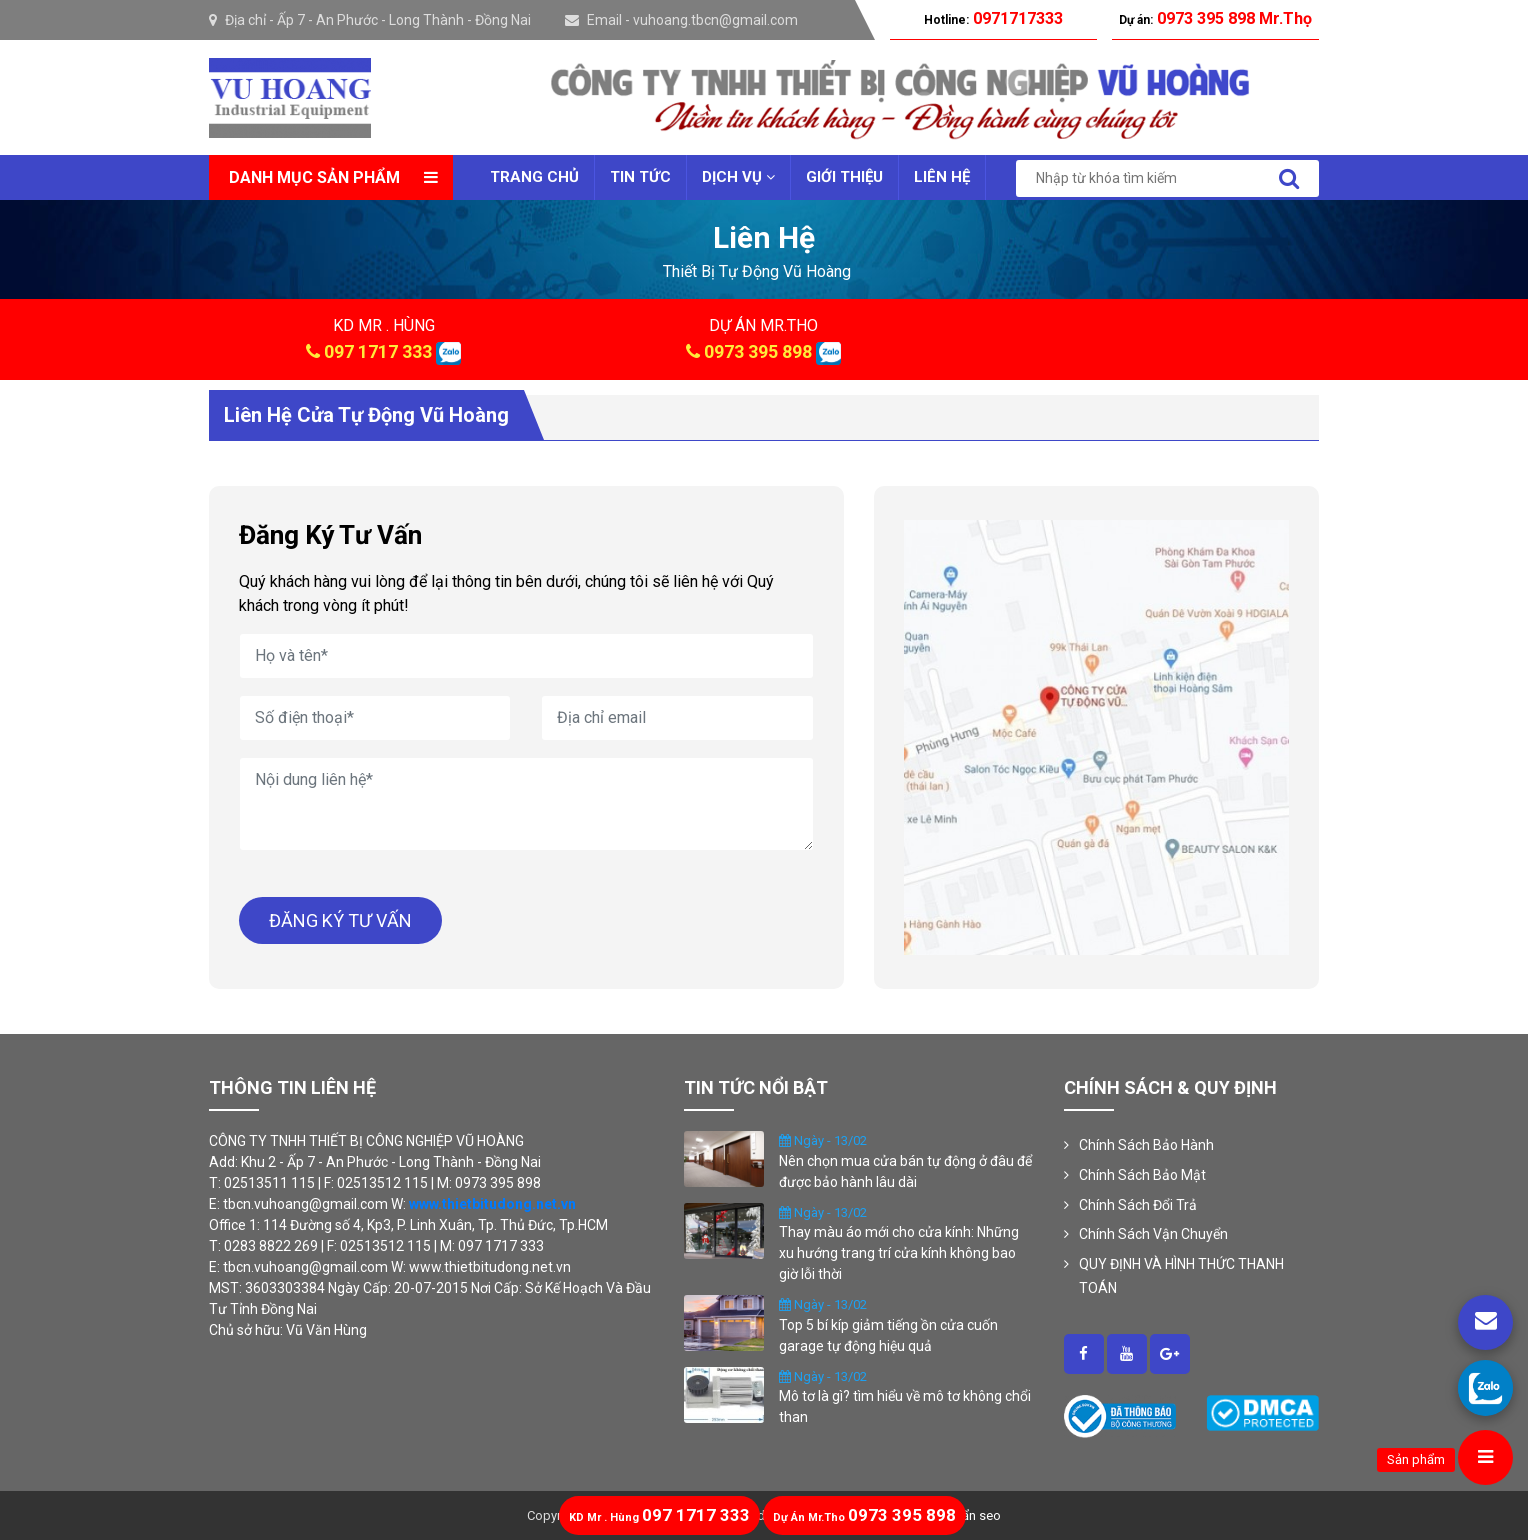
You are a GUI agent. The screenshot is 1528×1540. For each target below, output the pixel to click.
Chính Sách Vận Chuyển (1153, 1234)
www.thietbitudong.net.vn (492, 1204)
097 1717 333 (378, 351)
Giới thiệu (844, 177)
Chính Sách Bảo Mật (1142, 1175)
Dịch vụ (738, 177)
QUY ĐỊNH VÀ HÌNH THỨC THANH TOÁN (1181, 1276)
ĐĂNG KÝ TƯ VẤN (340, 920)
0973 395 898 (758, 351)
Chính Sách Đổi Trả (1138, 1205)
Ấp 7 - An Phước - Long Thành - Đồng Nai (404, 20)
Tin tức (640, 177)
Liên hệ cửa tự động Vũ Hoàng (366, 415)
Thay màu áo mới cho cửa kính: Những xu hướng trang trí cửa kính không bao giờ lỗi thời (899, 1253)
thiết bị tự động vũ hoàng (757, 271)
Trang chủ (534, 177)
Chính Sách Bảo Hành (1146, 1145)
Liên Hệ (942, 177)
